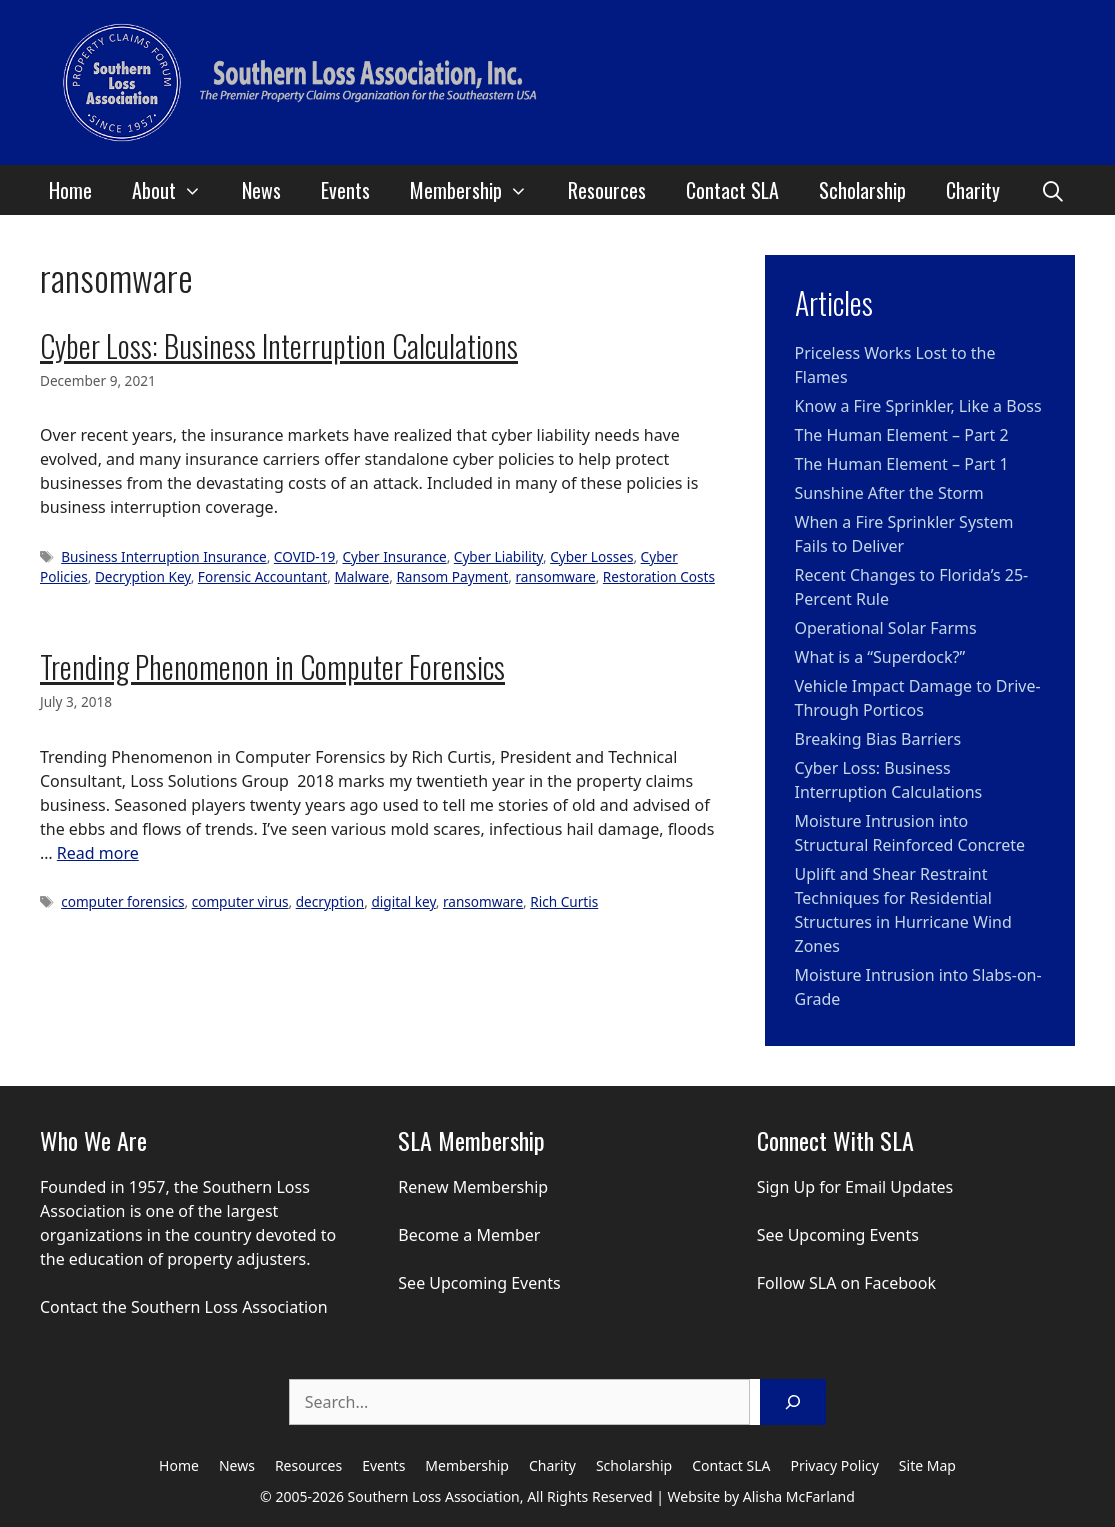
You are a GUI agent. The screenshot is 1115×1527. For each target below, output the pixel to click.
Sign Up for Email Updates (855, 1187)
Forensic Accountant (262, 576)
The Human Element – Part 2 (902, 435)
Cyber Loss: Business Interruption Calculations (279, 345)
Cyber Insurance (394, 556)
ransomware (556, 576)
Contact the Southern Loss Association (184, 1307)
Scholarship (862, 190)
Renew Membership (473, 1187)
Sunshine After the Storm (889, 493)
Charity (973, 190)
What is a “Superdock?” (880, 657)
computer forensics (122, 901)
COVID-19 (304, 556)
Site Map (927, 1465)
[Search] (793, 1402)
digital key (403, 901)
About (177, 190)
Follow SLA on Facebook (846, 1283)
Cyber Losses (591, 556)
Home (70, 190)
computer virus (240, 901)
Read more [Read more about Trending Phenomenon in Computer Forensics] (98, 853)
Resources (607, 190)
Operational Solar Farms (886, 628)
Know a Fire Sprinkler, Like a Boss (918, 406)
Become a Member (469, 1235)
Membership (479, 190)
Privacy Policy (835, 1465)
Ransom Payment (452, 576)
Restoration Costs (659, 576)
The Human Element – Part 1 (902, 464)
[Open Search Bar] (1053, 190)
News (261, 190)
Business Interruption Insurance (164, 556)
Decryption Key (143, 576)
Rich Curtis (564, 901)
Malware (361, 576)
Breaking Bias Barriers (878, 739)
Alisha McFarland (799, 1496)
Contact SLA (732, 190)
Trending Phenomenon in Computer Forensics (272, 666)
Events (345, 190)
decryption (330, 901)
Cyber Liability (498, 556)
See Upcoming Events (479, 1283)
